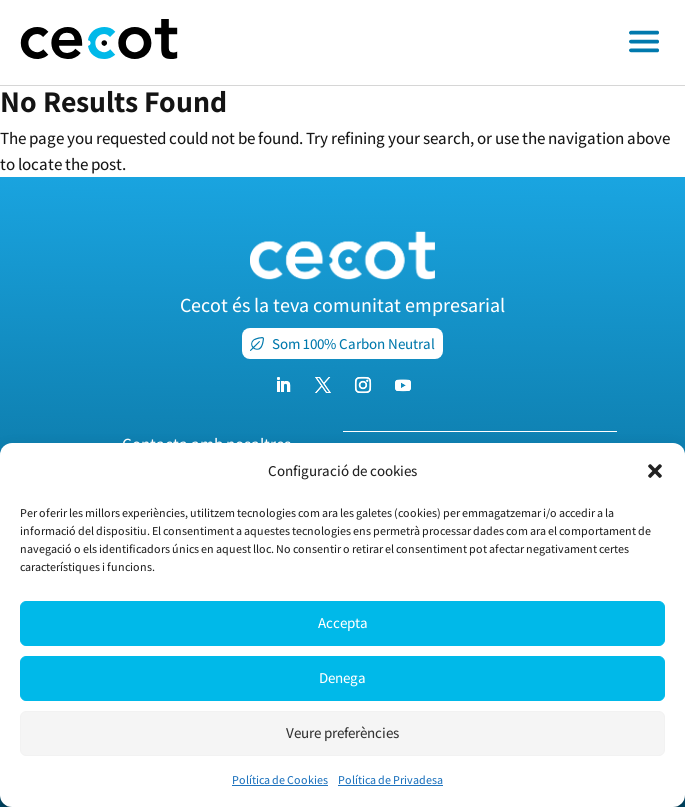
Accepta (343, 622)
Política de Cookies (280, 779)
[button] (655, 471)
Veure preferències (342, 732)
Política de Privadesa (390, 779)
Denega (342, 677)
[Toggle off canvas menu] (441, 43)
